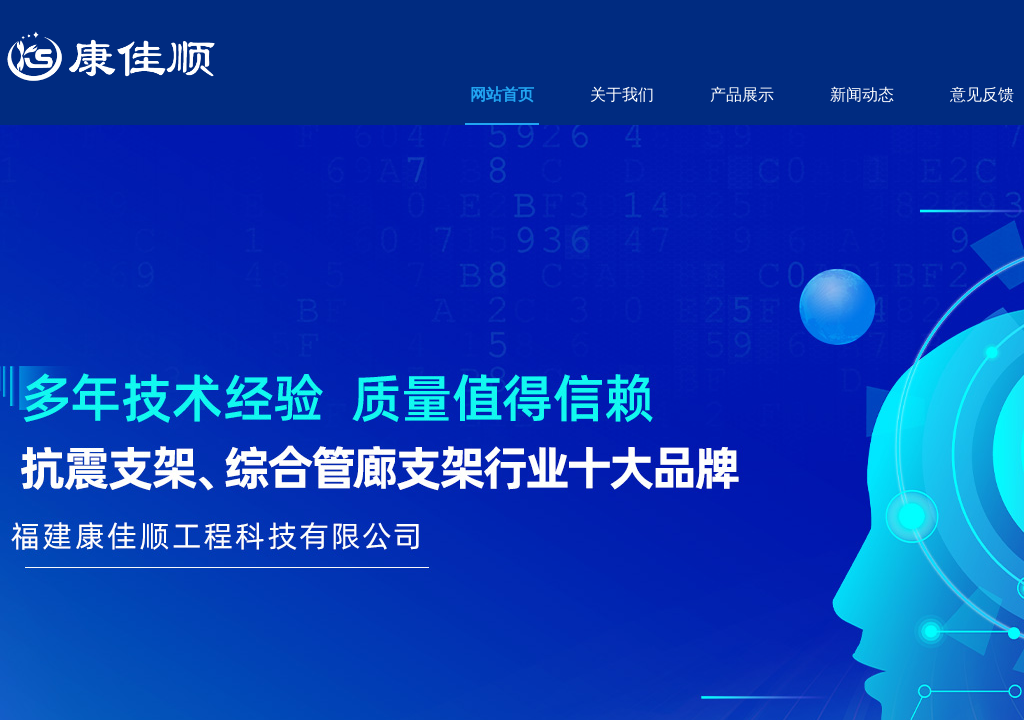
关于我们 (622, 94)
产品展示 (742, 94)
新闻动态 (862, 94)
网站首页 (502, 94)
